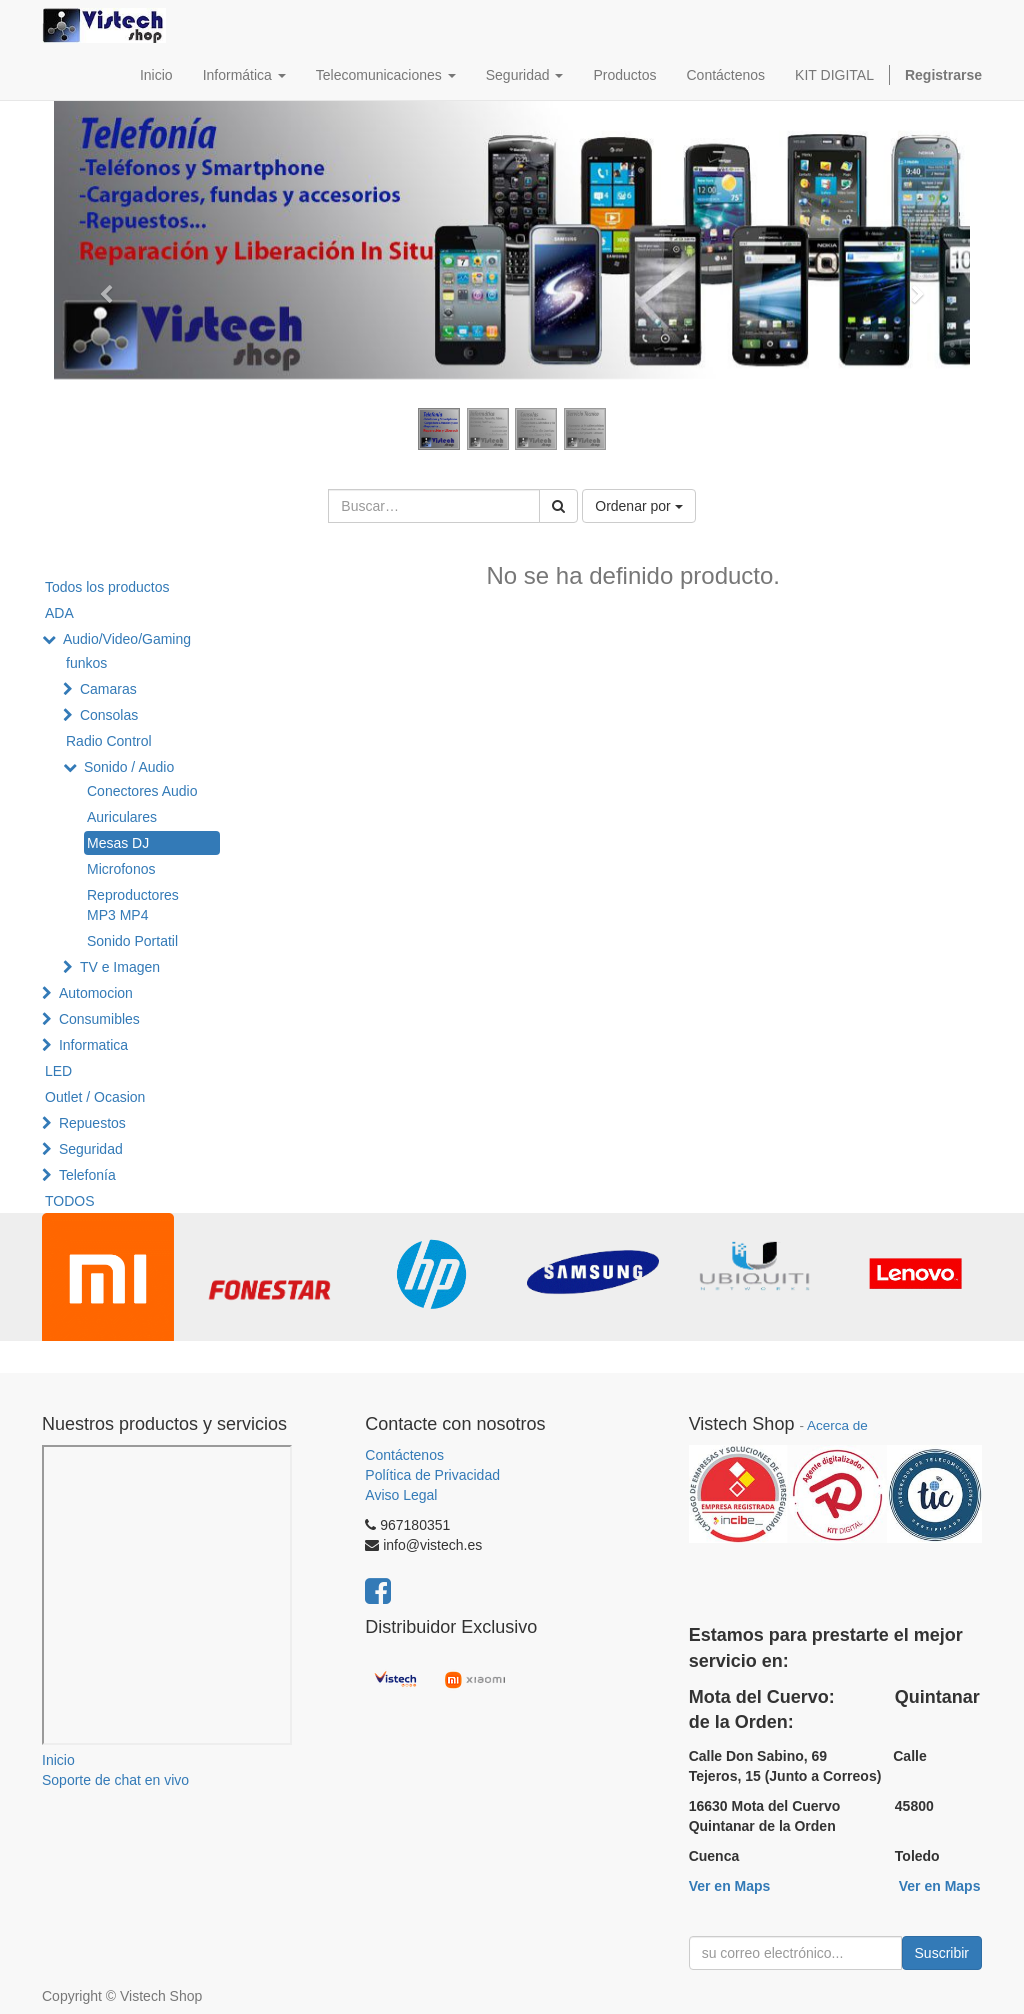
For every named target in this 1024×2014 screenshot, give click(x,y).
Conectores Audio (142, 791)
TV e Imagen (120, 967)
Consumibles (99, 1019)
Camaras (108, 689)
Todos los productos (107, 587)
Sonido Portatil (132, 941)
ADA (59, 613)
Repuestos (92, 1123)
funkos (86, 663)
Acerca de (837, 1425)
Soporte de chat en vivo (115, 1780)
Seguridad (91, 1149)
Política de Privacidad (432, 1475)
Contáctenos (404, 1455)
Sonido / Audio (129, 767)
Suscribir (942, 1953)
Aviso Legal (401, 1495)
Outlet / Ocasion (95, 1097)
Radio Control (109, 741)
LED (58, 1071)
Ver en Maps (730, 1886)
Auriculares (122, 817)
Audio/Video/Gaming (127, 639)
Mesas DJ (118, 843)
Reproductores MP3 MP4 (133, 905)
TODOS (70, 1201)
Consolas (109, 715)
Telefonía (87, 1175)
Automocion (96, 993)
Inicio (58, 1760)
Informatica (93, 1045)
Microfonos (121, 869)
